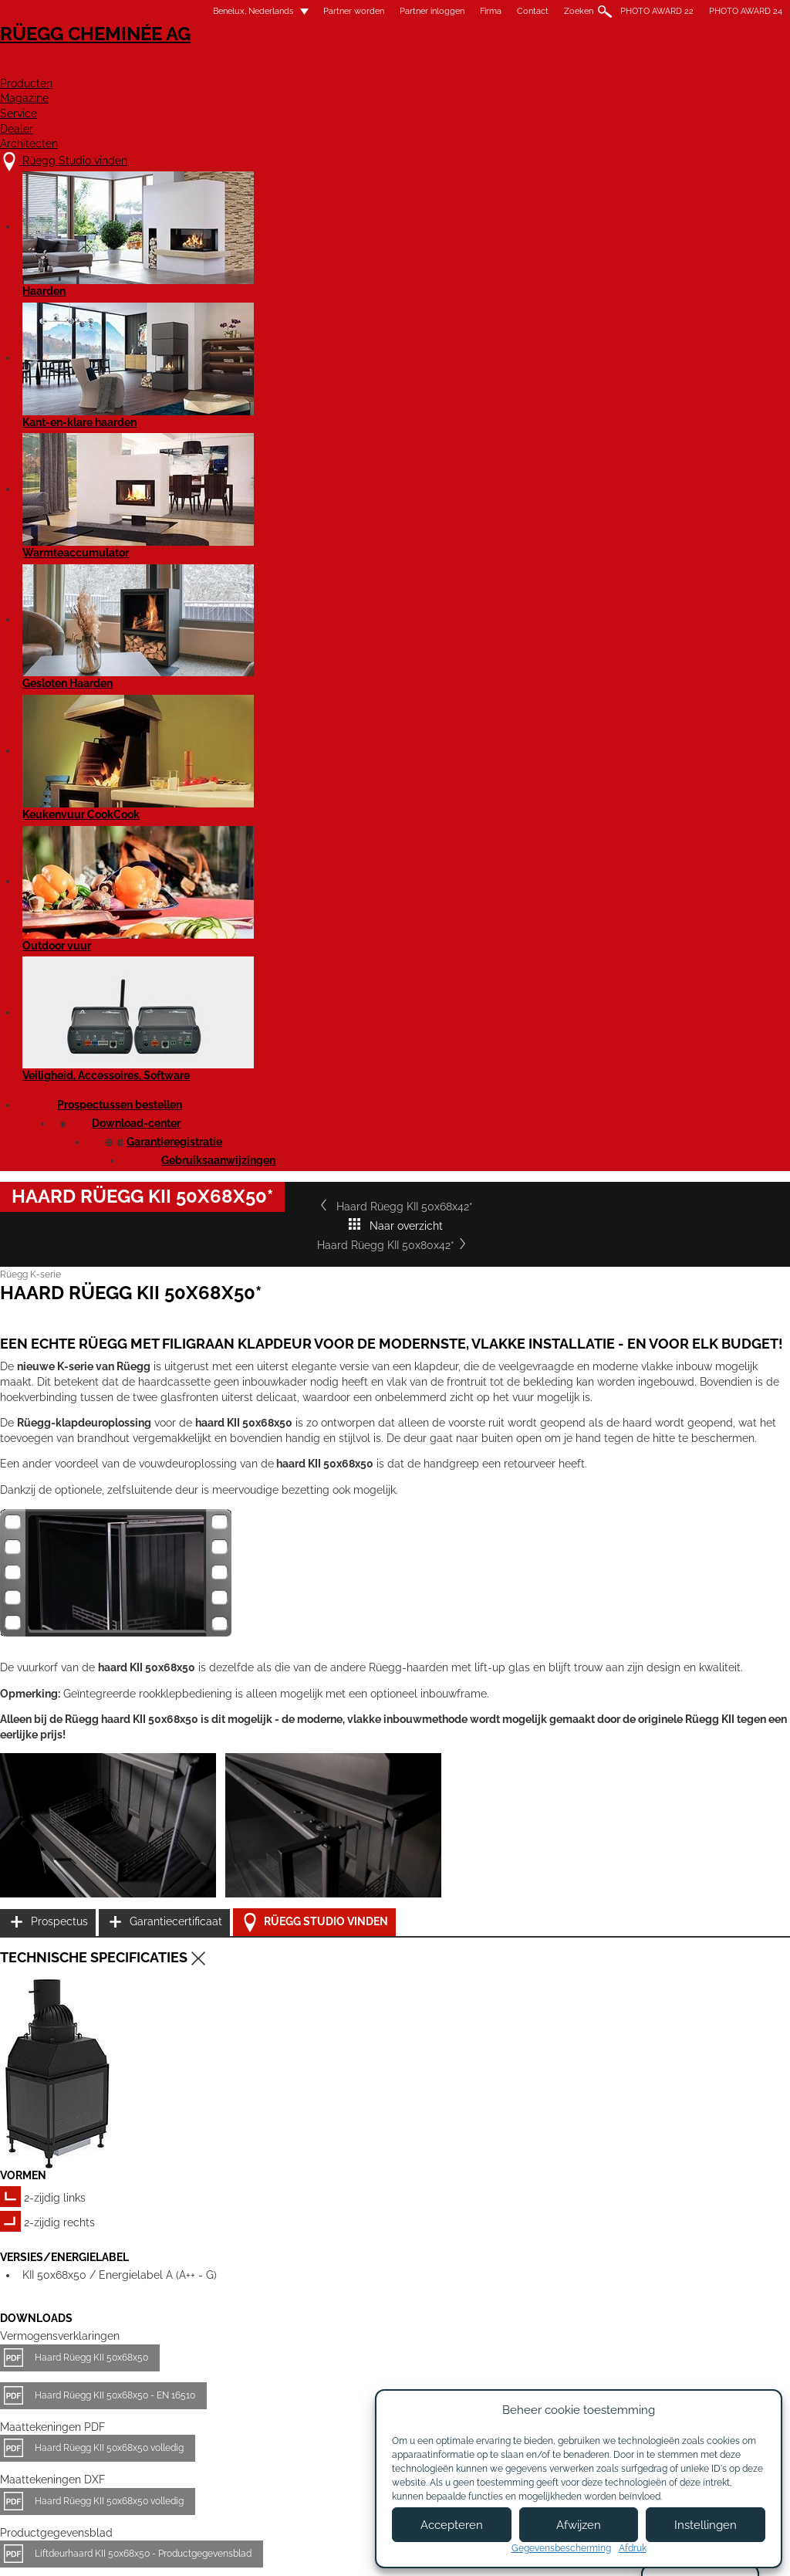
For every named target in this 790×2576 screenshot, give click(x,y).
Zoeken (546, 11)
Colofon (332, 2551)
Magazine (445, 66)
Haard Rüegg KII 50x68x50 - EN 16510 (147, 1618)
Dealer (616, 66)
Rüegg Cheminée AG (109, 57)
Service (534, 66)
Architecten (714, 66)
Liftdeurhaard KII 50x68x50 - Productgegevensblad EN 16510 (196, 1814)
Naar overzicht (395, 518)
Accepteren (451, 2525)
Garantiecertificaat (660, 1282)
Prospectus (643, 1244)
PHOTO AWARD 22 (624, 11)
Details (67, 2282)
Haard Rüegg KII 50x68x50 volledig (141, 1670)
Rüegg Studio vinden (676, 1321)
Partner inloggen (399, 11)
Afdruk (633, 2548)
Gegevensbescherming (561, 2548)
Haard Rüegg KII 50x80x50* (615, 2163)
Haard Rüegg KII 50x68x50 (124, 1580)
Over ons (258, 2416)
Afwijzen (578, 2525)
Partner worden (321, 11)
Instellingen (705, 2525)
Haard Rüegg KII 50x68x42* (116, 518)
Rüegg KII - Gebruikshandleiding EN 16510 (156, 1867)
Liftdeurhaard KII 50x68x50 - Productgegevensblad (175, 1777)
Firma (458, 11)
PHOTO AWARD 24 (713, 11)
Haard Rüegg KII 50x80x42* (673, 518)
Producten (343, 66)
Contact (500, 11)
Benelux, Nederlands (211, 11)
